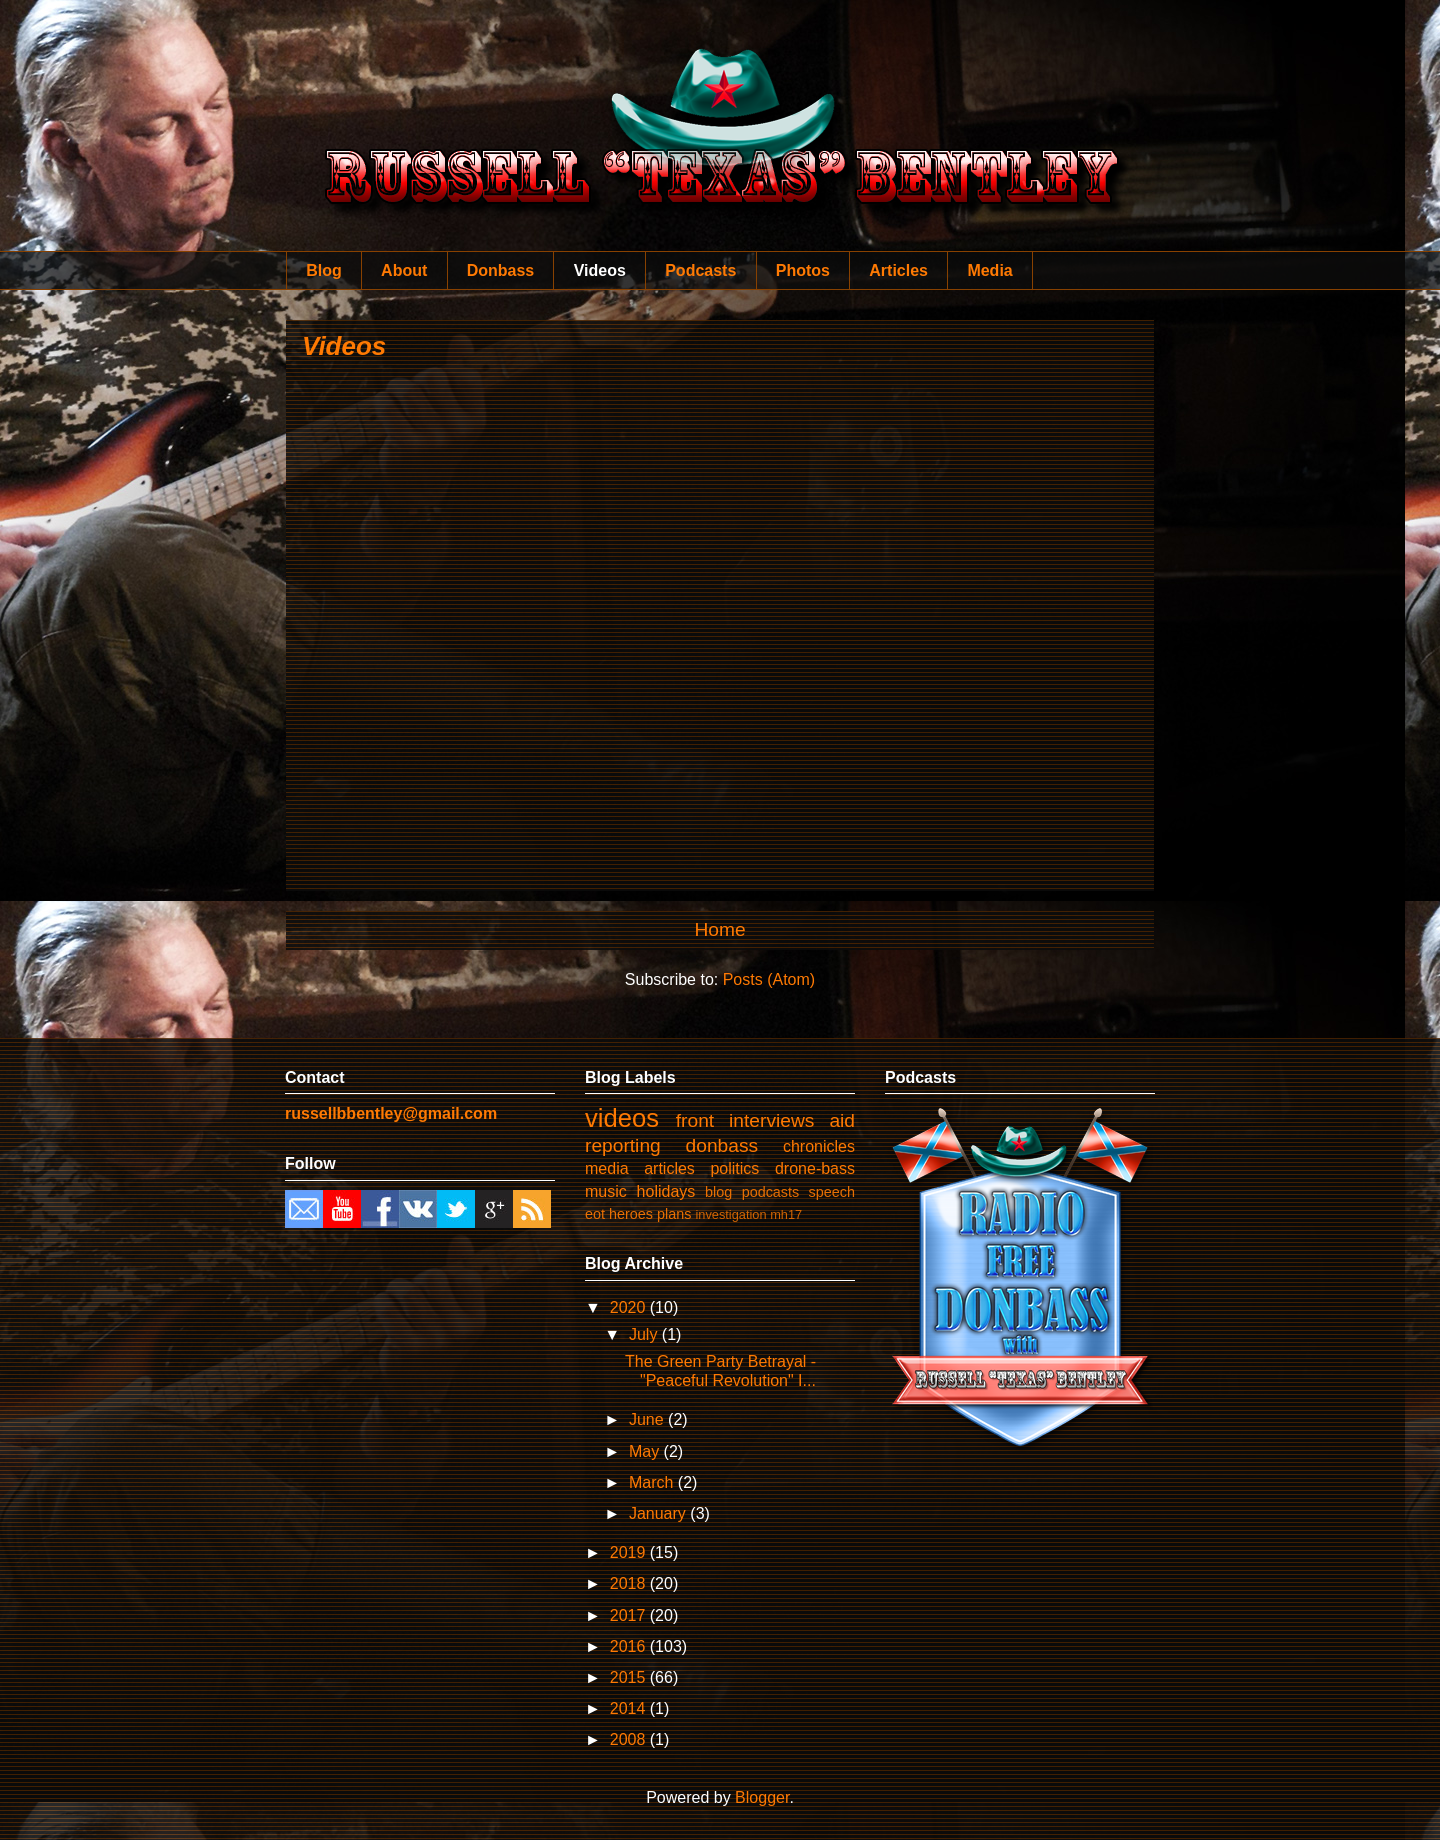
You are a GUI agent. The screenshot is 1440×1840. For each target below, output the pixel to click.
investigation (730, 1214)
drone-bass (815, 1168)
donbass (722, 1145)
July (645, 1334)
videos (622, 1118)
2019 (630, 1552)
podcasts (771, 1192)
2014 (630, 1708)
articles (669, 1168)
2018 (630, 1583)
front (695, 1120)
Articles (898, 270)
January (659, 1513)
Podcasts (700, 270)
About (404, 270)
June (648, 1419)
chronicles (819, 1146)
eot (595, 1214)
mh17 (786, 1214)
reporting (623, 1145)
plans (674, 1214)
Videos (600, 270)
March (653, 1482)
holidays (666, 1191)
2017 (630, 1615)
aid (842, 1120)
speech (832, 1192)
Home (719, 929)
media (607, 1168)
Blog (324, 270)
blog (718, 1192)
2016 (630, 1646)
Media (989, 270)
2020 (630, 1307)
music (606, 1191)
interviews (771, 1120)
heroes (631, 1214)
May (646, 1451)
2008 (630, 1739)
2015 (630, 1677)
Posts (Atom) (769, 979)
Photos (803, 270)
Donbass (501, 270)
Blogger (762, 1797)
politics (734, 1168)
